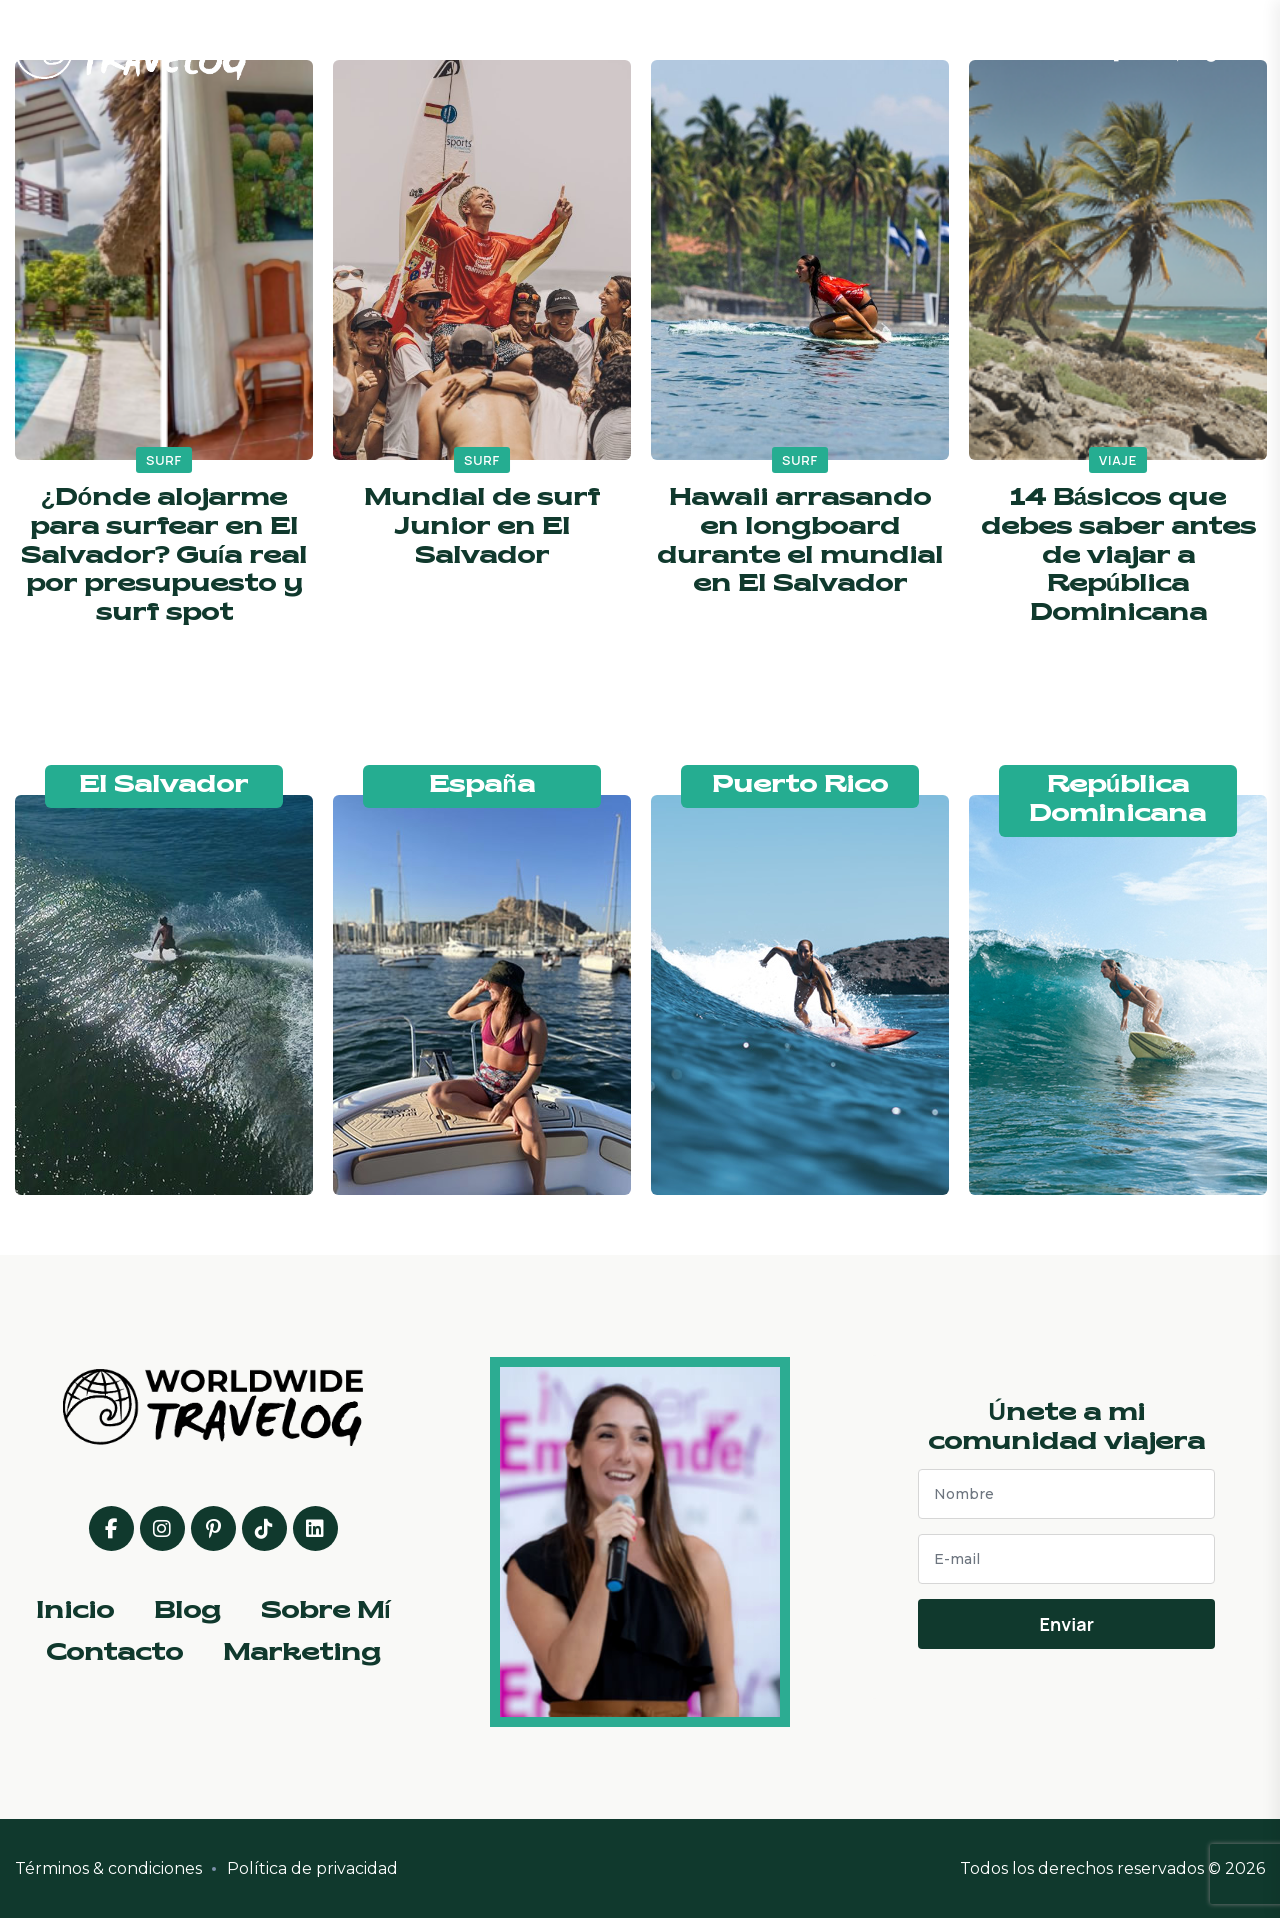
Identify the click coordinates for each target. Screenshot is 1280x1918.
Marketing (1001, 49)
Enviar (1066, 1624)
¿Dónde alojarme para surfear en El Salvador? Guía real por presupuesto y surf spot (164, 556)
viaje (1118, 460)
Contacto (861, 49)
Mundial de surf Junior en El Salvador (482, 528)
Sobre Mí (731, 49)
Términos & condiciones (108, 1868)
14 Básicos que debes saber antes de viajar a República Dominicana (1118, 556)
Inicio (535, 49)
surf (164, 460)
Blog (626, 49)
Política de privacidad (312, 1868)
